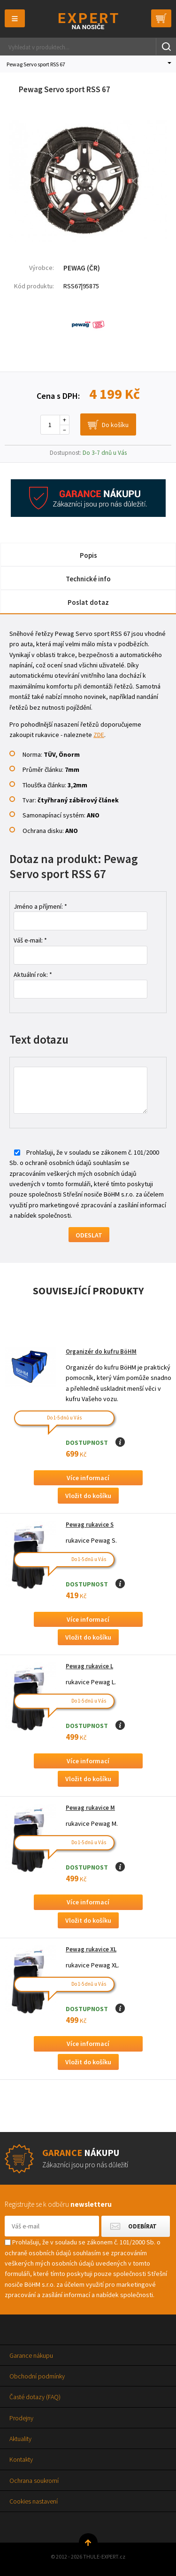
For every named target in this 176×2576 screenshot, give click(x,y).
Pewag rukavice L (89, 1666)
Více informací (88, 1478)
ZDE (98, 734)
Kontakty (21, 2459)
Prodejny (21, 2418)
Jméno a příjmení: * (40, 906)
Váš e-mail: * (30, 940)
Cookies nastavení (33, 2501)
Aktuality (20, 2438)
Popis (88, 555)
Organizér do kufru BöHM (101, 1351)
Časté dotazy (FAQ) (35, 2397)
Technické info (88, 578)
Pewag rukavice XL (91, 1949)
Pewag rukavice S (90, 1525)
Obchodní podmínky (37, 2376)
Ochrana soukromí (34, 2480)
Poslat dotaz (88, 602)
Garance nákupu (31, 2355)
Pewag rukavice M (90, 1808)
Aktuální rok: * (33, 974)
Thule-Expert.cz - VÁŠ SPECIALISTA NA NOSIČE (88, 21)
